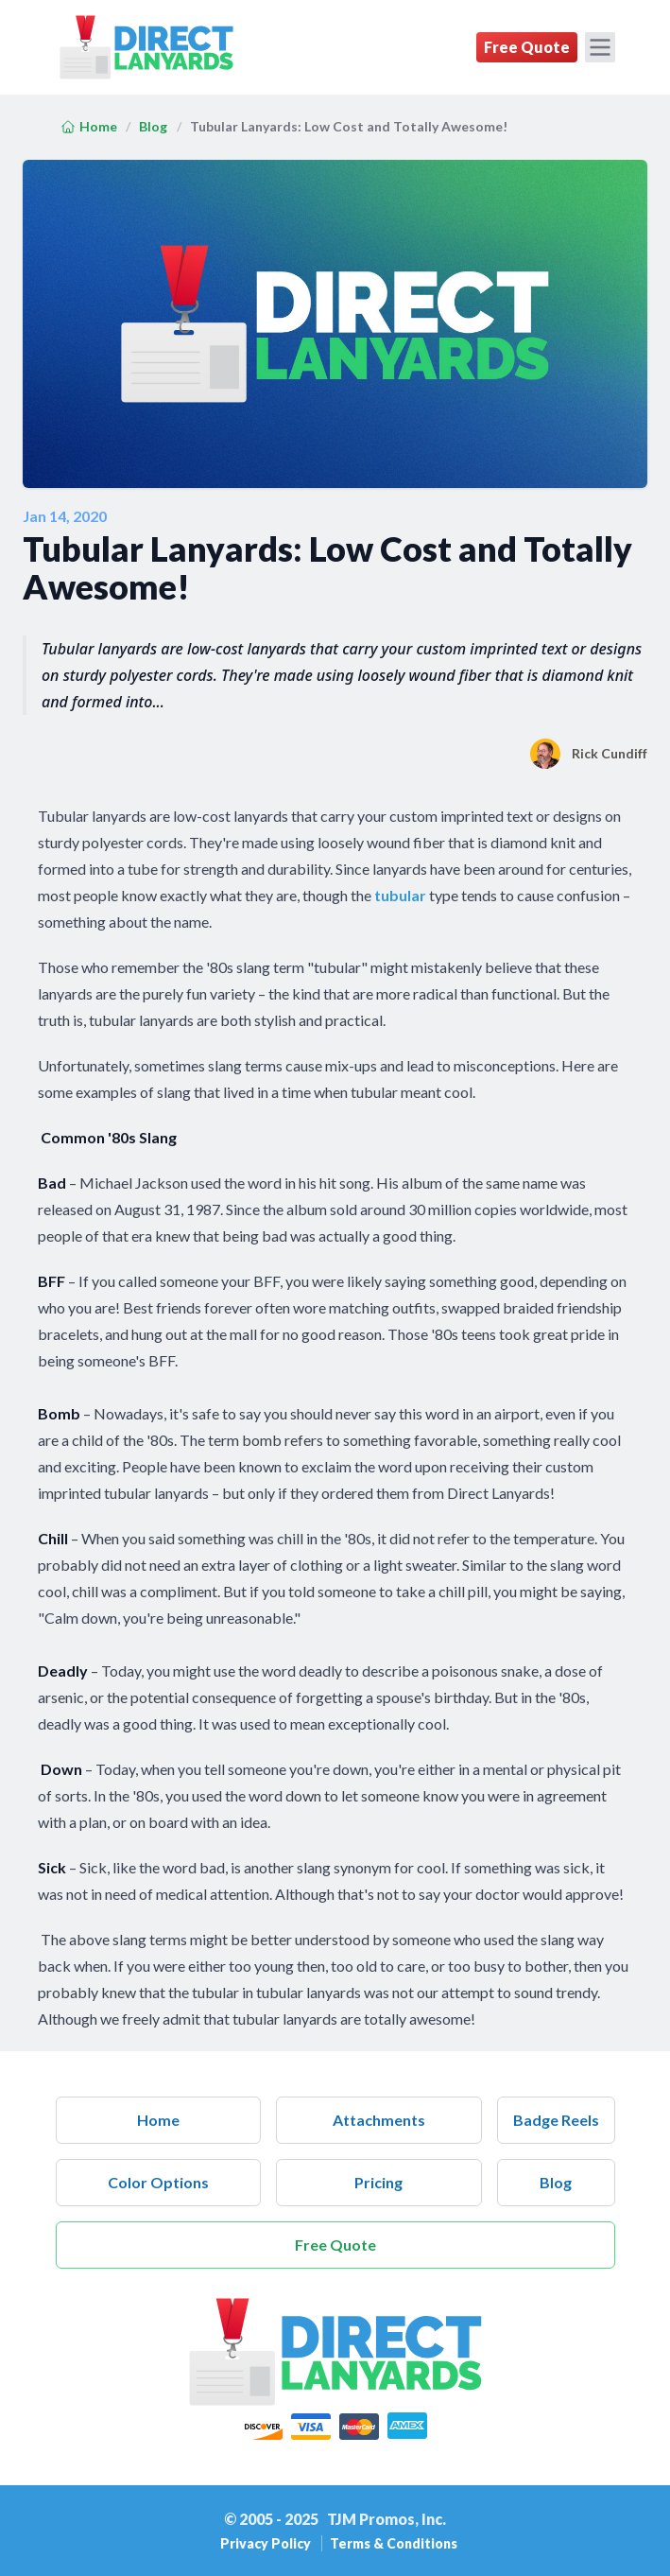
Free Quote (527, 47)
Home (88, 126)
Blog (153, 126)
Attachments (379, 2120)
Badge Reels (556, 2120)
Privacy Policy (267, 2543)
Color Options (158, 2182)
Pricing (378, 2182)
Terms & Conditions (393, 2543)
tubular (400, 895)
